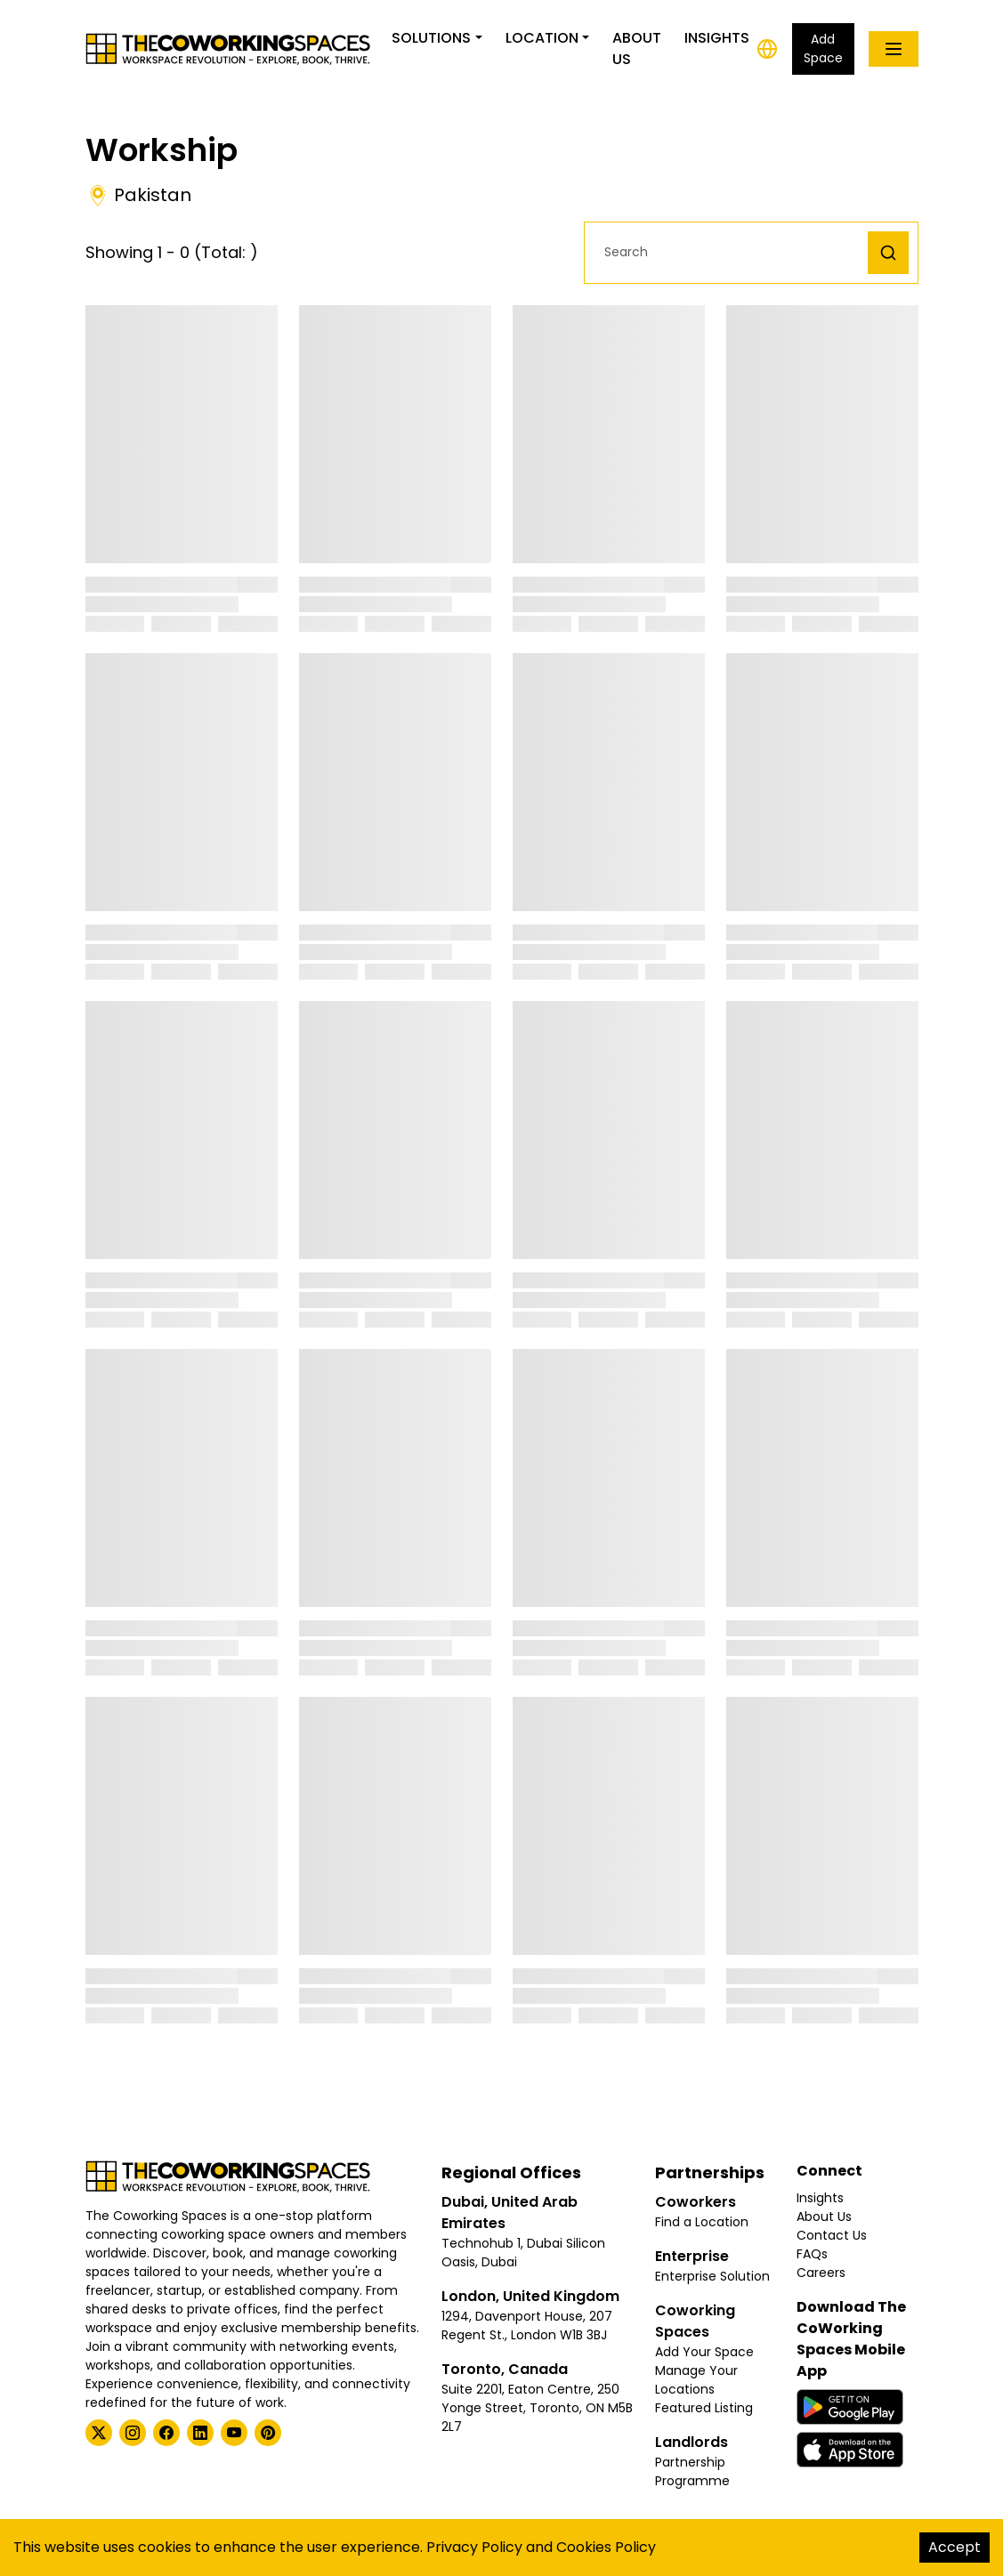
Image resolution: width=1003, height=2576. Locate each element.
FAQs (812, 2254)
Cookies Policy (606, 2547)
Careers (821, 2272)
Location (542, 38)
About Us (636, 48)
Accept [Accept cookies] (954, 2547)
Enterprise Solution (712, 2276)
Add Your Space (704, 2352)
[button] (731, 252)
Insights (716, 38)
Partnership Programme (692, 2471)
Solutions (431, 38)
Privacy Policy (474, 2547)
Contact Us (832, 2235)
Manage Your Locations (696, 2380)
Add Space (823, 48)
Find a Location (701, 2222)
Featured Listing (704, 2408)
